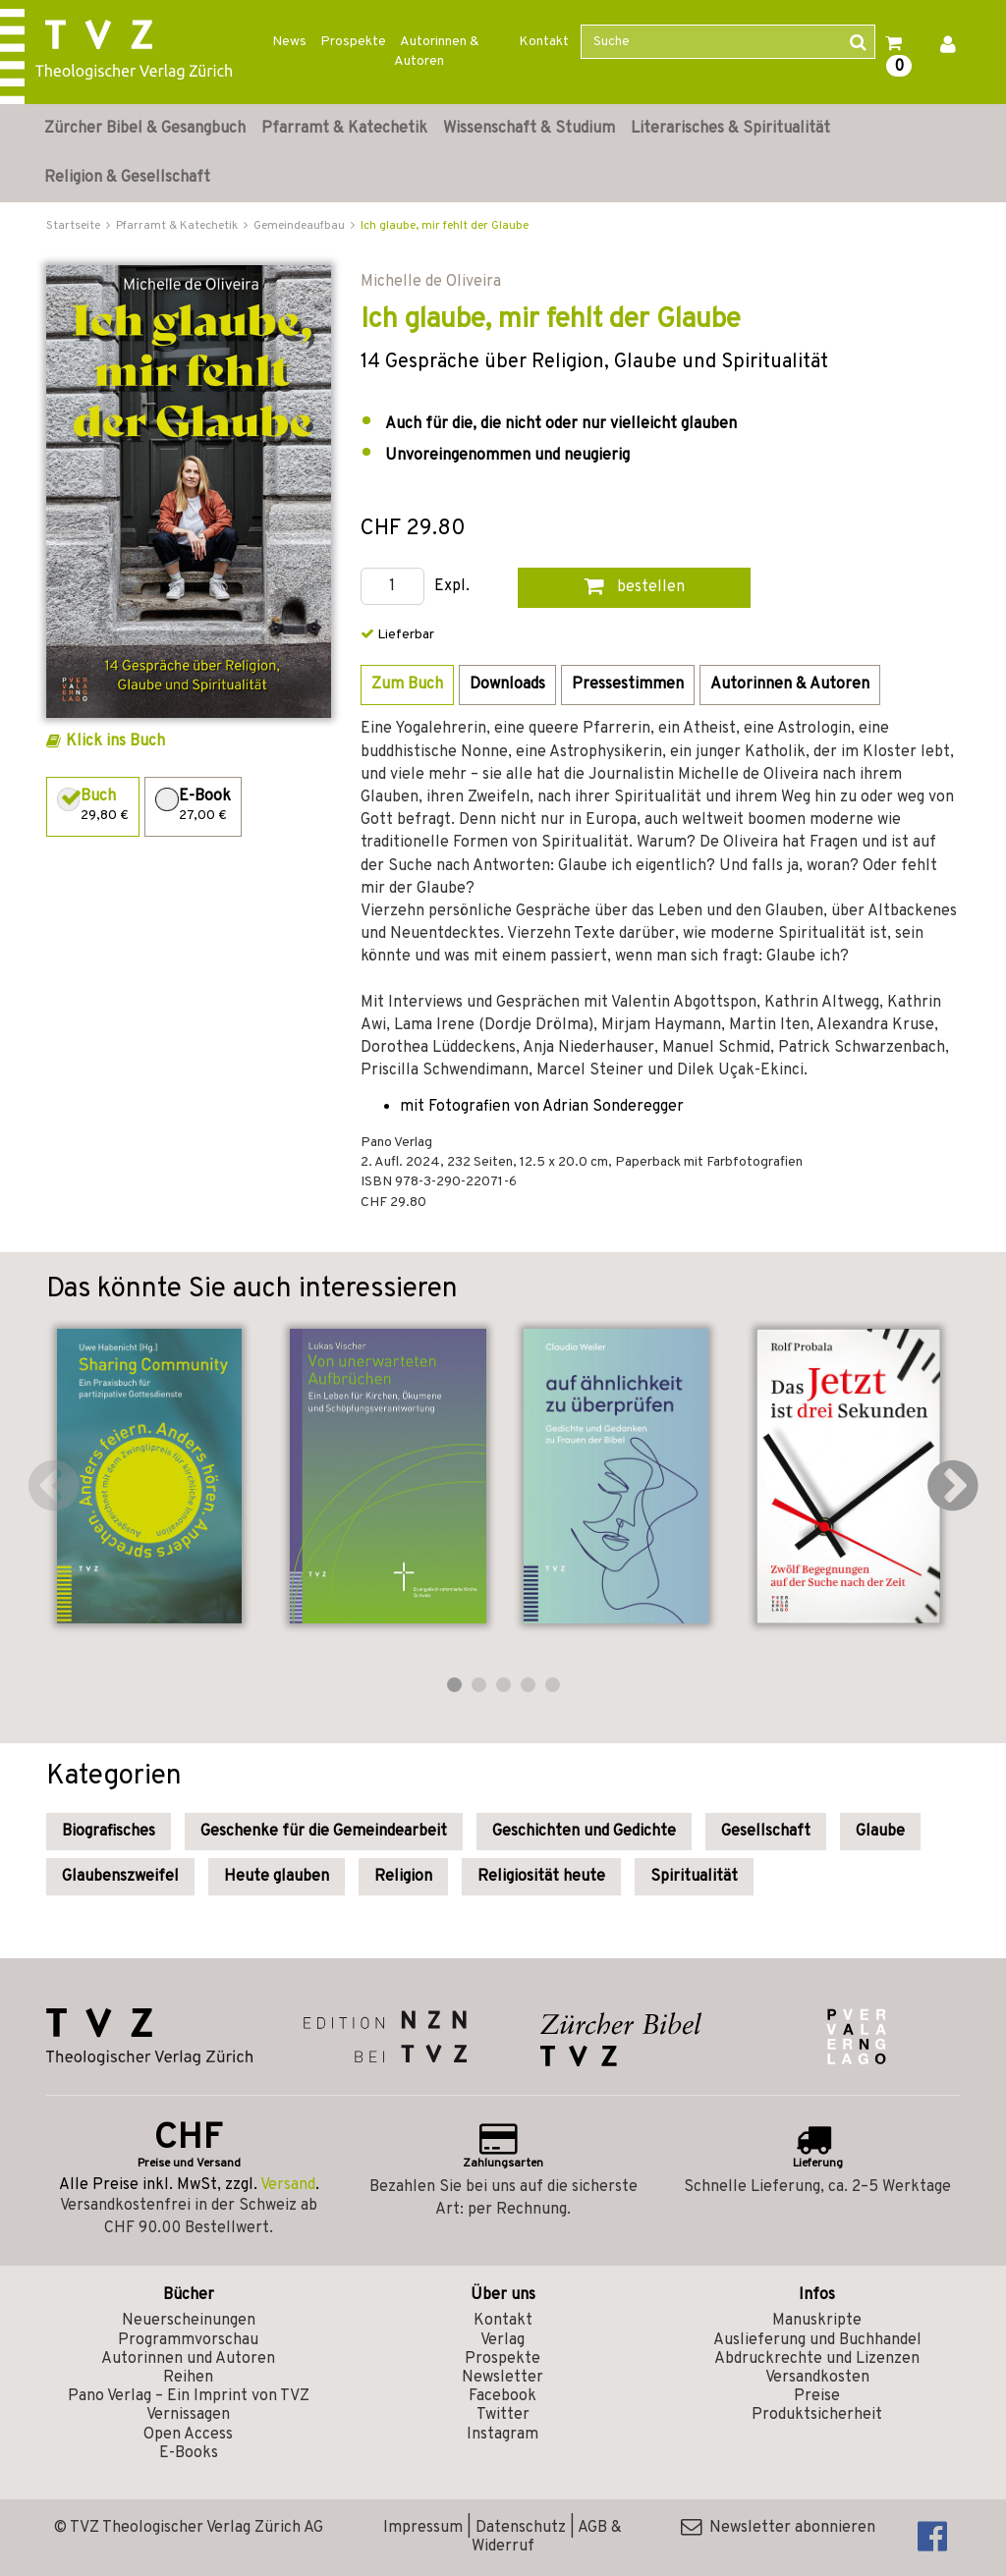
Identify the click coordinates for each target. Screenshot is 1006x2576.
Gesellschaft (765, 1831)
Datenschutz (520, 2528)
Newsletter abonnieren (778, 2528)
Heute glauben (276, 1877)
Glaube (880, 1831)
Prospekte (353, 41)
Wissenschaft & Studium (529, 128)
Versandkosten (817, 2377)
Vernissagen (188, 2415)
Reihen (188, 2377)
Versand (287, 2185)
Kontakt (544, 41)
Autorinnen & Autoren (436, 51)
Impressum (423, 2528)
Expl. (452, 586)
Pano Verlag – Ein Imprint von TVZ (188, 2396)
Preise (817, 2396)
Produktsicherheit (817, 2415)
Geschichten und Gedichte (584, 1831)
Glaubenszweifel (120, 1877)
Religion (403, 1877)
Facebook (502, 2396)
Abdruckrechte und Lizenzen (817, 2359)
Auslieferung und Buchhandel (817, 2340)
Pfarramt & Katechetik (344, 128)
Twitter (503, 2415)
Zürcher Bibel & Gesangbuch (145, 128)
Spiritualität (694, 1877)
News (289, 41)
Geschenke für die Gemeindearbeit (323, 1831)
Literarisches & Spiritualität (730, 128)
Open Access (188, 2434)
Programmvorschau (188, 2340)
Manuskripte (817, 2320)
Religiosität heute (541, 1877)
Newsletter (502, 2377)
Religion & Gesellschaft (127, 178)
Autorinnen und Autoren (188, 2359)
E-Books (188, 2453)
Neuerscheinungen (188, 2320)
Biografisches (108, 1831)
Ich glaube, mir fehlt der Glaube (445, 226)
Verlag (502, 2340)
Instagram (502, 2434)
